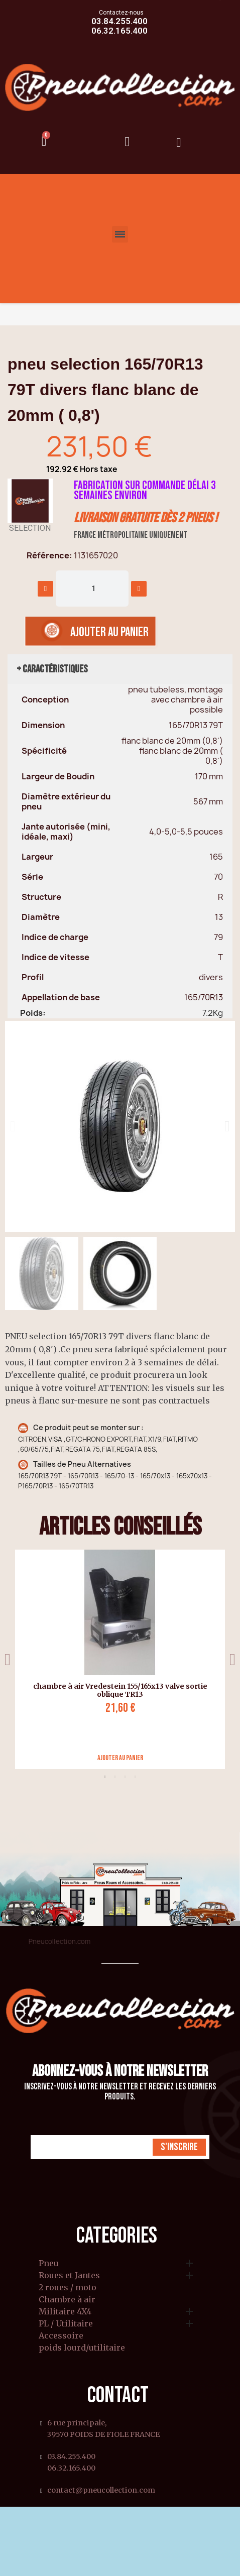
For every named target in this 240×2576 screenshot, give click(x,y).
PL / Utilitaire (66, 2323)
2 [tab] (115, 1777)
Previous (8, 1659)
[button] (13, 1126)
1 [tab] (105, 1777)
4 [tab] (135, 1777)
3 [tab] (125, 1777)
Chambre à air (67, 2299)
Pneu (49, 2263)
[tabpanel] (116, 1659)
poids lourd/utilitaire (82, 2348)
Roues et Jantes (69, 2275)
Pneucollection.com (59, 1941)
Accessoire (61, 2335)
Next (232, 1659)
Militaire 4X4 (65, 2311)
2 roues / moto (67, 2287)
